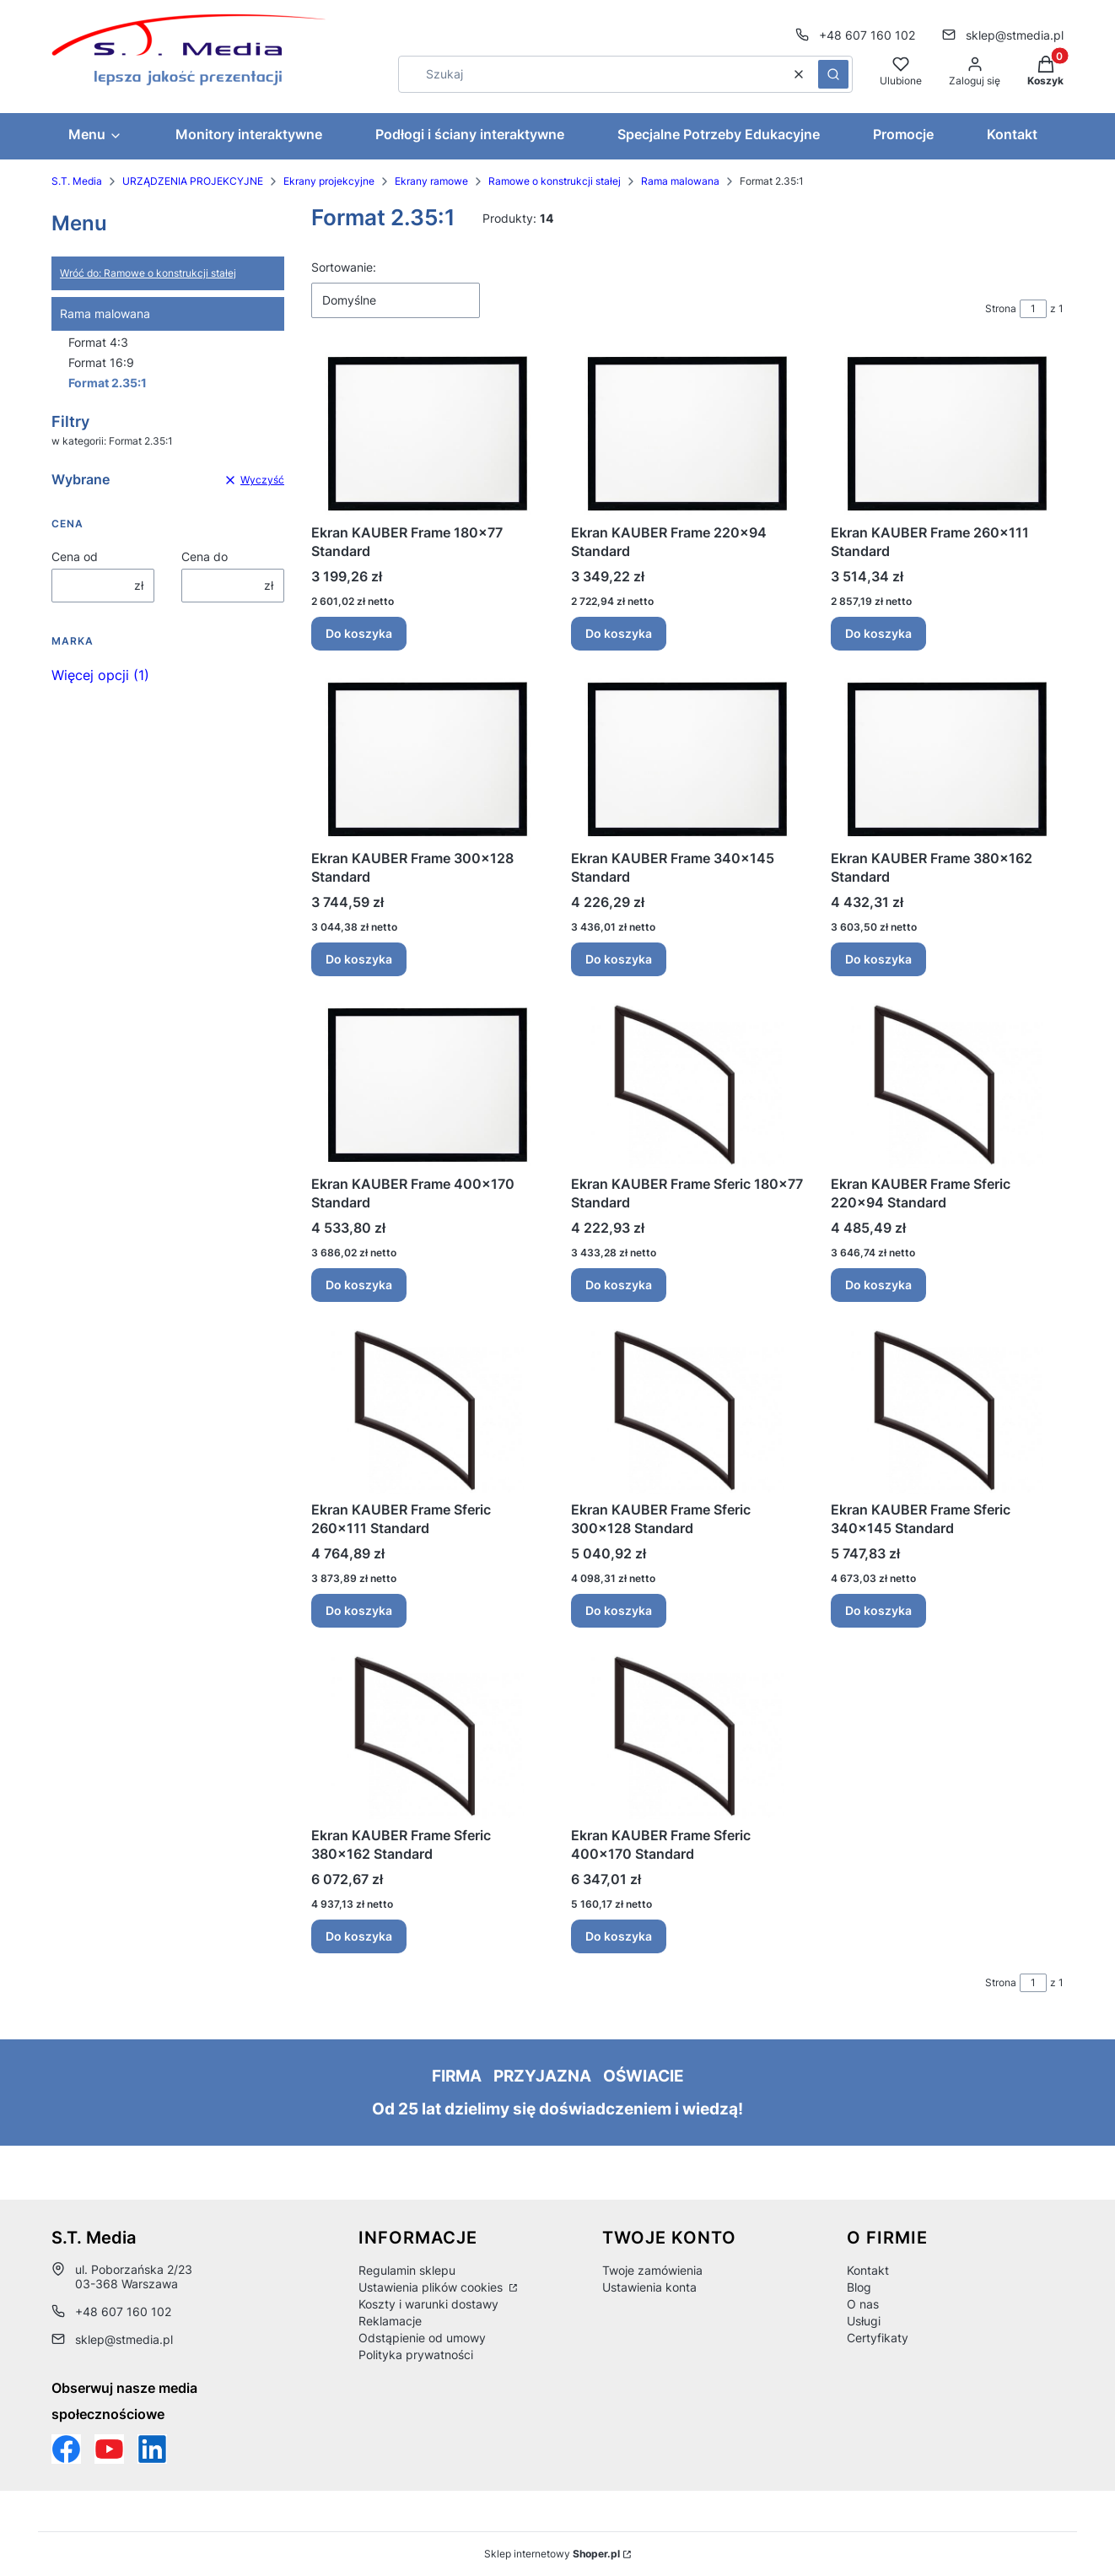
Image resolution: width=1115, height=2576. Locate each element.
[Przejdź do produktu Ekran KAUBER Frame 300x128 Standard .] (427, 760)
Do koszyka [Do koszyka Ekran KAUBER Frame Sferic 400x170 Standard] (618, 1936)
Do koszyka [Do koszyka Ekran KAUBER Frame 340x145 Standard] (618, 959)
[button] (833, 74)
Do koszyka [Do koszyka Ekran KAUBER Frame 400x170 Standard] (359, 1284)
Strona (1000, 308)
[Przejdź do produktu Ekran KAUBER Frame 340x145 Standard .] (687, 760)
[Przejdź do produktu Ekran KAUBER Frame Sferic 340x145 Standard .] (947, 1411)
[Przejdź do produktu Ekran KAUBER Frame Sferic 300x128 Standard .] (687, 1411)
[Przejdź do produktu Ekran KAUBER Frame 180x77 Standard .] (427, 434)
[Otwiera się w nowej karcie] (109, 2449)
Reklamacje (390, 2321)
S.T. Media (76, 181)
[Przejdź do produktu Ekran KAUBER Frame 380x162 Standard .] (947, 760)
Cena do (204, 556)
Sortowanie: (343, 267)
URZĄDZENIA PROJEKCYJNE (192, 181)
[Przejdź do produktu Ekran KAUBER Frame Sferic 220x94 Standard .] (947, 1085)
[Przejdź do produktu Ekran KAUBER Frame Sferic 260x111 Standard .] (427, 1411)
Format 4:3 (98, 342)
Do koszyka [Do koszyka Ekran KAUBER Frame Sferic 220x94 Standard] (878, 1284)
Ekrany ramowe (431, 181)
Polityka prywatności (415, 2354)
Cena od (74, 556)
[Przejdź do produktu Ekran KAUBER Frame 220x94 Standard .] (687, 434)
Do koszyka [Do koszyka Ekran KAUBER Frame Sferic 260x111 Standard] (359, 1610)
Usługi (864, 2321)
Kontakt (868, 2270)
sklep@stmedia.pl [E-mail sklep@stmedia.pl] (1015, 35)
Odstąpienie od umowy (422, 2337)
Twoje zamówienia (652, 2270)
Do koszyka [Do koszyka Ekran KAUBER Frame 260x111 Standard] (878, 633)
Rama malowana (680, 181)
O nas (863, 2304)
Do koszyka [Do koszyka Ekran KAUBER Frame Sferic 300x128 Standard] (618, 1610)
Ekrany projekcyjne (328, 181)
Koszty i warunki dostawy (428, 2304)
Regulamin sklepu (406, 2270)
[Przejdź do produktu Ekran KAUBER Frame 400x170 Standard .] (427, 1085)
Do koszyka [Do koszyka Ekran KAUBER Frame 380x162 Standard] (878, 959)
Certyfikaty (877, 2337)
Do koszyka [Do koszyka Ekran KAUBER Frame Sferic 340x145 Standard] (878, 1610)
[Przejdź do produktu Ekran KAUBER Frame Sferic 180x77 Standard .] (687, 1085)
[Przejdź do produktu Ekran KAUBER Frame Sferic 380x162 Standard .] (427, 1737)
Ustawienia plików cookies (432, 2287)
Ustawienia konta (649, 2287)
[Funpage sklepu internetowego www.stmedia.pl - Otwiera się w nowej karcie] (66, 2449)
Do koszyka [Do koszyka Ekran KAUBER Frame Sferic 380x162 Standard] (359, 1936)
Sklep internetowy (552, 2553)
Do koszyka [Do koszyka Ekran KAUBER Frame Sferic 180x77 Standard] (618, 1284)
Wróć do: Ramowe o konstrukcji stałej (148, 273)
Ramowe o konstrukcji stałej (554, 181)
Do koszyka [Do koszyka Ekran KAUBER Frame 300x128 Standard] (359, 959)
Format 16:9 (101, 362)
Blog (859, 2287)
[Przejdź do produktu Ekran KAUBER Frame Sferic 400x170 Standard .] (687, 1737)
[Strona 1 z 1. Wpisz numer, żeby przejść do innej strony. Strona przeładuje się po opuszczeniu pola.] (1033, 309)
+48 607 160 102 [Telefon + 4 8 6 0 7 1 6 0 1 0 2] (867, 35)
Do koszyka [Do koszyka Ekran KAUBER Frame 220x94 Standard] (618, 633)
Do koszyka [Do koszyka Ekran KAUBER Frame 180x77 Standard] (359, 633)
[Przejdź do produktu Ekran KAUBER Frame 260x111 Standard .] (947, 434)
